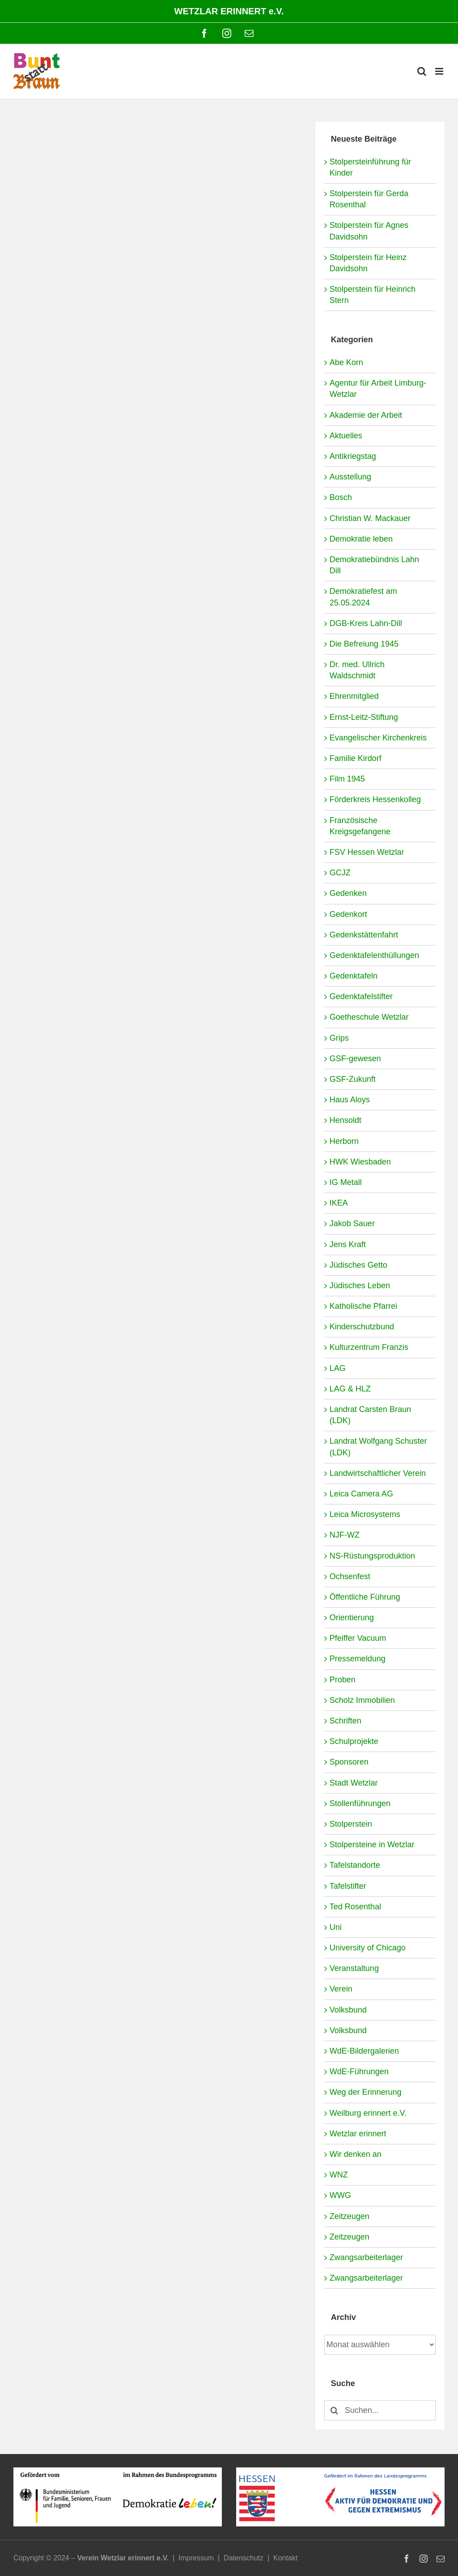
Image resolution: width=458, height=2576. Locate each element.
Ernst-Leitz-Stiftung (364, 717)
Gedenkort (348, 914)
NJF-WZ (345, 1534)
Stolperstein (351, 1824)
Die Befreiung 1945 (364, 643)
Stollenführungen (360, 1803)
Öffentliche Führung (365, 1597)
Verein (341, 1988)
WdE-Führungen (359, 2071)
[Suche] (334, 2410)
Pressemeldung (358, 1658)
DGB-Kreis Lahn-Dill (366, 623)
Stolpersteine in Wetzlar (372, 1844)
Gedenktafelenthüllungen (374, 955)
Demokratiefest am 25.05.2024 (363, 597)
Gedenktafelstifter (361, 996)
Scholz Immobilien (362, 1700)
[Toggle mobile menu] (440, 71)
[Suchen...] (380, 2410)
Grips (339, 1038)
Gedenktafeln (353, 975)
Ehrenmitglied (354, 696)
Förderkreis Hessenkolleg (375, 799)
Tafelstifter (348, 1886)
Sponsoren (349, 1761)
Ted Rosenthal (355, 1906)
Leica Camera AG (361, 1493)
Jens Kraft (348, 1244)
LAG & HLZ (350, 1388)
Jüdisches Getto (358, 1265)
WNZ (339, 2174)
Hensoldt (345, 1120)
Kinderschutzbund (362, 1326)
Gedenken (348, 893)
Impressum (196, 2558)
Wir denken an (356, 2154)
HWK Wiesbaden (360, 1161)
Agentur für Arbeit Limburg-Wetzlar (378, 388)
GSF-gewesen (355, 1058)
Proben (343, 1679)
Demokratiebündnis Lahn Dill (374, 565)
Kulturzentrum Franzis (369, 1347)
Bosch (341, 497)
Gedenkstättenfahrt (364, 934)
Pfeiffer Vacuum (358, 1638)
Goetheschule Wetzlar (369, 1017)
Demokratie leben (361, 538)
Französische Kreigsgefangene (360, 826)
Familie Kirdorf (356, 758)
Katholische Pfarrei (363, 1306)
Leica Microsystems (365, 1514)
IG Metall (346, 1182)
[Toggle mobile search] (421, 71)
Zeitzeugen (349, 2216)
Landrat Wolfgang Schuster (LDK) (378, 1447)
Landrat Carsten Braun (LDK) (370, 1415)
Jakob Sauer (352, 1223)
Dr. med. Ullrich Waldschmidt (357, 670)
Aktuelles (346, 435)
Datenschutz (243, 2558)
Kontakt (285, 2558)
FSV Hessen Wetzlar (367, 852)
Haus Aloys (350, 1099)
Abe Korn (346, 362)
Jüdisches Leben (360, 1285)
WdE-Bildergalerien (364, 2051)
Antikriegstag (353, 456)
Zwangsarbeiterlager (366, 2257)
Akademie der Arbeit (366, 415)
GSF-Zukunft (353, 1079)
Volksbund (348, 2009)
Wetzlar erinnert (358, 2133)
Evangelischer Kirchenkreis (378, 737)
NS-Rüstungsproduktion (372, 1555)
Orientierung (352, 1617)
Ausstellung (350, 476)
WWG (340, 2195)
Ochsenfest (350, 1576)
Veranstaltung (354, 1968)
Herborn (344, 1141)
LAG (338, 1368)
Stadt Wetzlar (354, 1782)
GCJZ (340, 872)
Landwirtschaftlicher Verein (378, 1473)
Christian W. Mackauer (370, 518)
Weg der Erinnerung (366, 2092)
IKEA (339, 1202)
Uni (336, 1927)
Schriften (345, 1720)
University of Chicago (368, 1947)
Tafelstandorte (355, 1865)
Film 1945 (347, 778)
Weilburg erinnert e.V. (368, 2113)
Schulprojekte (354, 1741)
